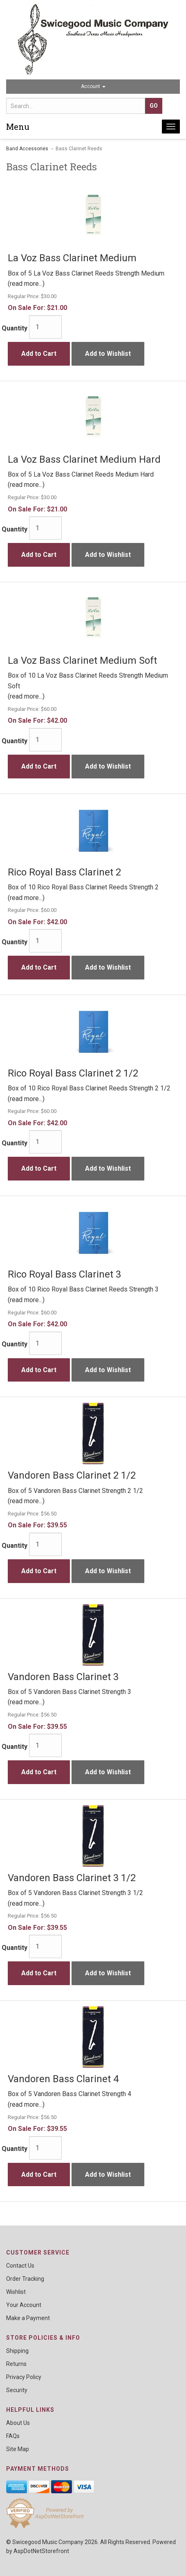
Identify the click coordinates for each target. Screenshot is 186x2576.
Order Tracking (25, 2278)
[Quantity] (45, 327)
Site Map (17, 2449)
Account (93, 86)
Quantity (14, 328)
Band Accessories (27, 149)
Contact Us (20, 2265)
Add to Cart (38, 353)
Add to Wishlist (108, 353)
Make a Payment (28, 2318)
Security (16, 2390)
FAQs (13, 2436)
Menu (17, 126)
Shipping (17, 2351)
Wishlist (16, 2292)
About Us (18, 2423)
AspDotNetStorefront (41, 2551)
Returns (16, 2364)
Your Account (23, 2305)
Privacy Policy (23, 2377)
